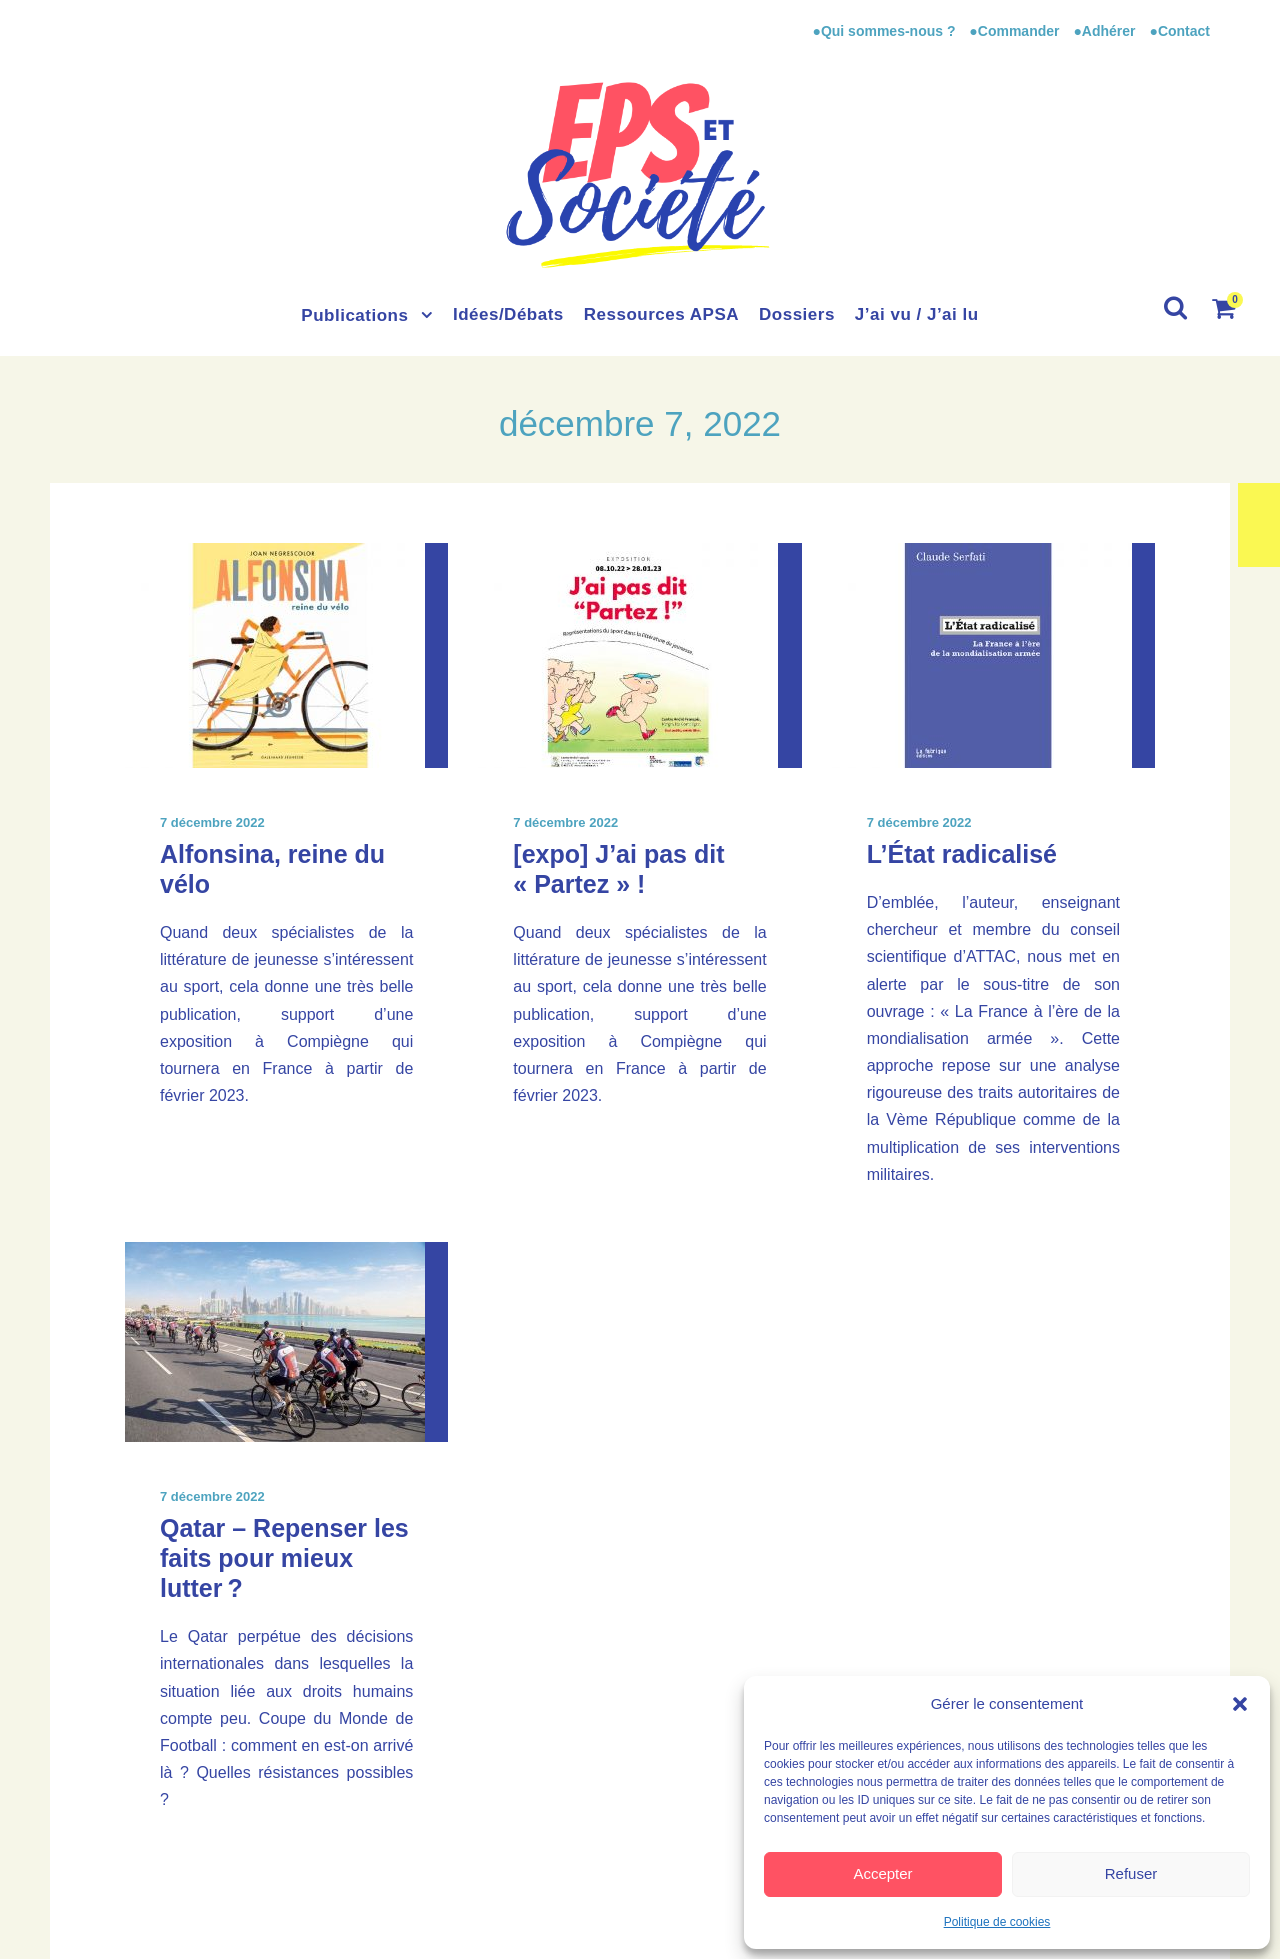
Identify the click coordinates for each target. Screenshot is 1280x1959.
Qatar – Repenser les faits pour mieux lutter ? (284, 1558)
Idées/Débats (508, 314)
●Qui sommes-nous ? (885, 31)
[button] (1240, 1704)
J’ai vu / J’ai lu (917, 314)
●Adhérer (1106, 31)
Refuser (1131, 1873)
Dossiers (797, 314)
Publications (354, 315)
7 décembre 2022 (212, 822)
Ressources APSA (661, 314)
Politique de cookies (997, 1922)
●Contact (1179, 31)
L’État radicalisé (962, 854)
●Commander (1014, 31)
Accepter (882, 1873)
